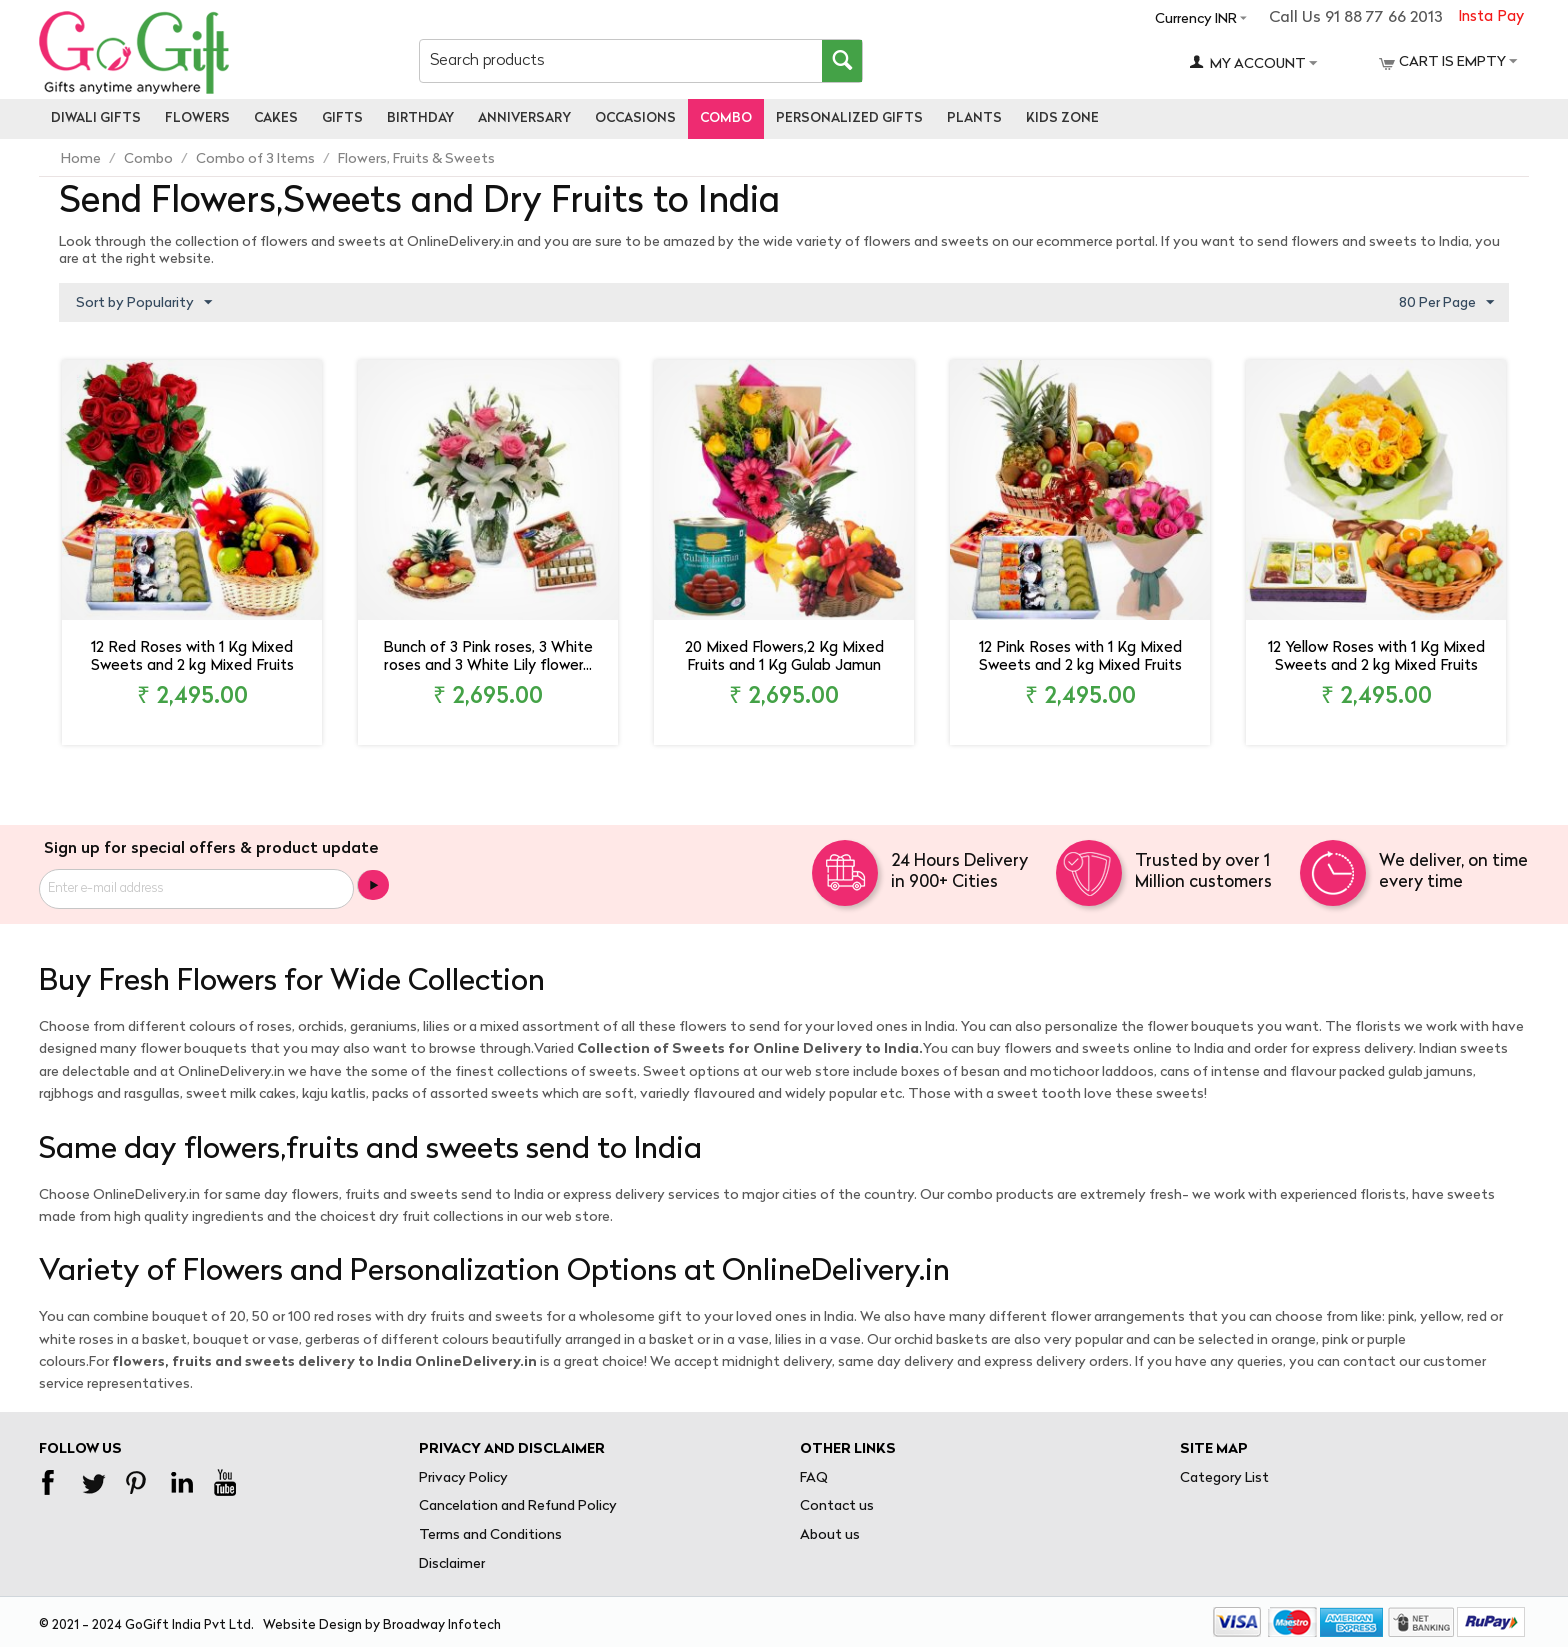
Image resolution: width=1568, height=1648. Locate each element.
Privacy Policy (463, 1478)
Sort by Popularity (144, 303)
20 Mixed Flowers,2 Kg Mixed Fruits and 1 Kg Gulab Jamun (784, 657)
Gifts (342, 118)
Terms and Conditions (490, 1535)
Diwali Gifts (96, 118)
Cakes (276, 118)
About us (830, 1535)
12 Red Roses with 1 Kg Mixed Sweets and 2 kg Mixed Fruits (192, 657)
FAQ (814, 1478)
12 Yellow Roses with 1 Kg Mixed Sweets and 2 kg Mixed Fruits (1376, 657)
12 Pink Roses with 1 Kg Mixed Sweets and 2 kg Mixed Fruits (1080, 657)
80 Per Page (1446, 303)
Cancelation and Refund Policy (518, 1506)
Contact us (837, 1506)
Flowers (197, 118)
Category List (1224, 1478)
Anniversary (524, 118)
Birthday (420, 118)
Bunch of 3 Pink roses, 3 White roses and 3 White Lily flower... (488, 657)
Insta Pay (1491, 17)
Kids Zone (1062, 118)
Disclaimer (452, 1564)
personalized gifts (849, 118)
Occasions (635, 118)
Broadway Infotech (442, 1625)
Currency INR (1196, 19)
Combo (726, 118)
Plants (974, 118)
